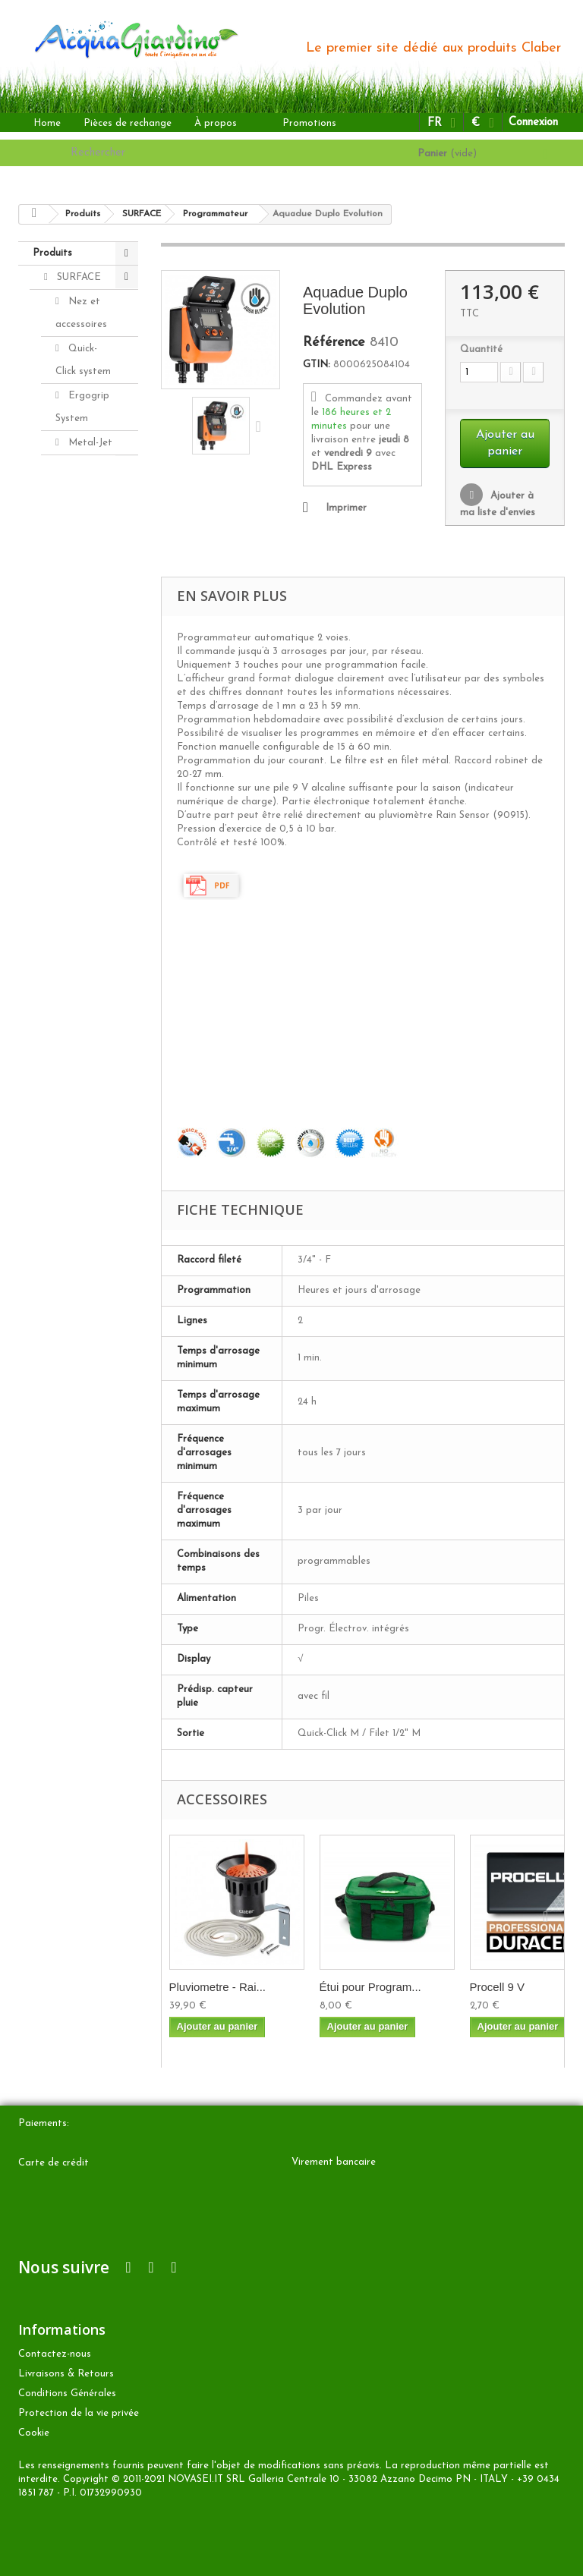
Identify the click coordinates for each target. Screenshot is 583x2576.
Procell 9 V (497, 1986)
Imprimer (346, 508)
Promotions (309, 123)
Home (47, 123)
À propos (215, 123)
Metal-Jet (88, 443)
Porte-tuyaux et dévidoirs (77, 585)
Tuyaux (82, 538)
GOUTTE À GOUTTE (76, 783)
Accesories (79, 915)
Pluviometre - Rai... (217, 1986)
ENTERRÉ (80, 819)
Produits (52, 253)
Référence (334, 343)
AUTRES (75, 843)
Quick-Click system (83, 360)
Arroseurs (88, 514)
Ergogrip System (82, 407)
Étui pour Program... (370, 1986)
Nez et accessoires (81, 313)
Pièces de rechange (128, 123)
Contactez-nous (54, 2354)
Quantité (481, 349)
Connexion (533, 122)
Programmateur (92, 655)
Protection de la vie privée (78, 2413)
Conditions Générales (67, 2393)
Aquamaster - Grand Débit (83, 725)
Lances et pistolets (84, 478)
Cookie (33, 2433)
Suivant (261, 425)
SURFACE (77, 277)
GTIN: (316, 365)
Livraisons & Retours (66, 2374)
